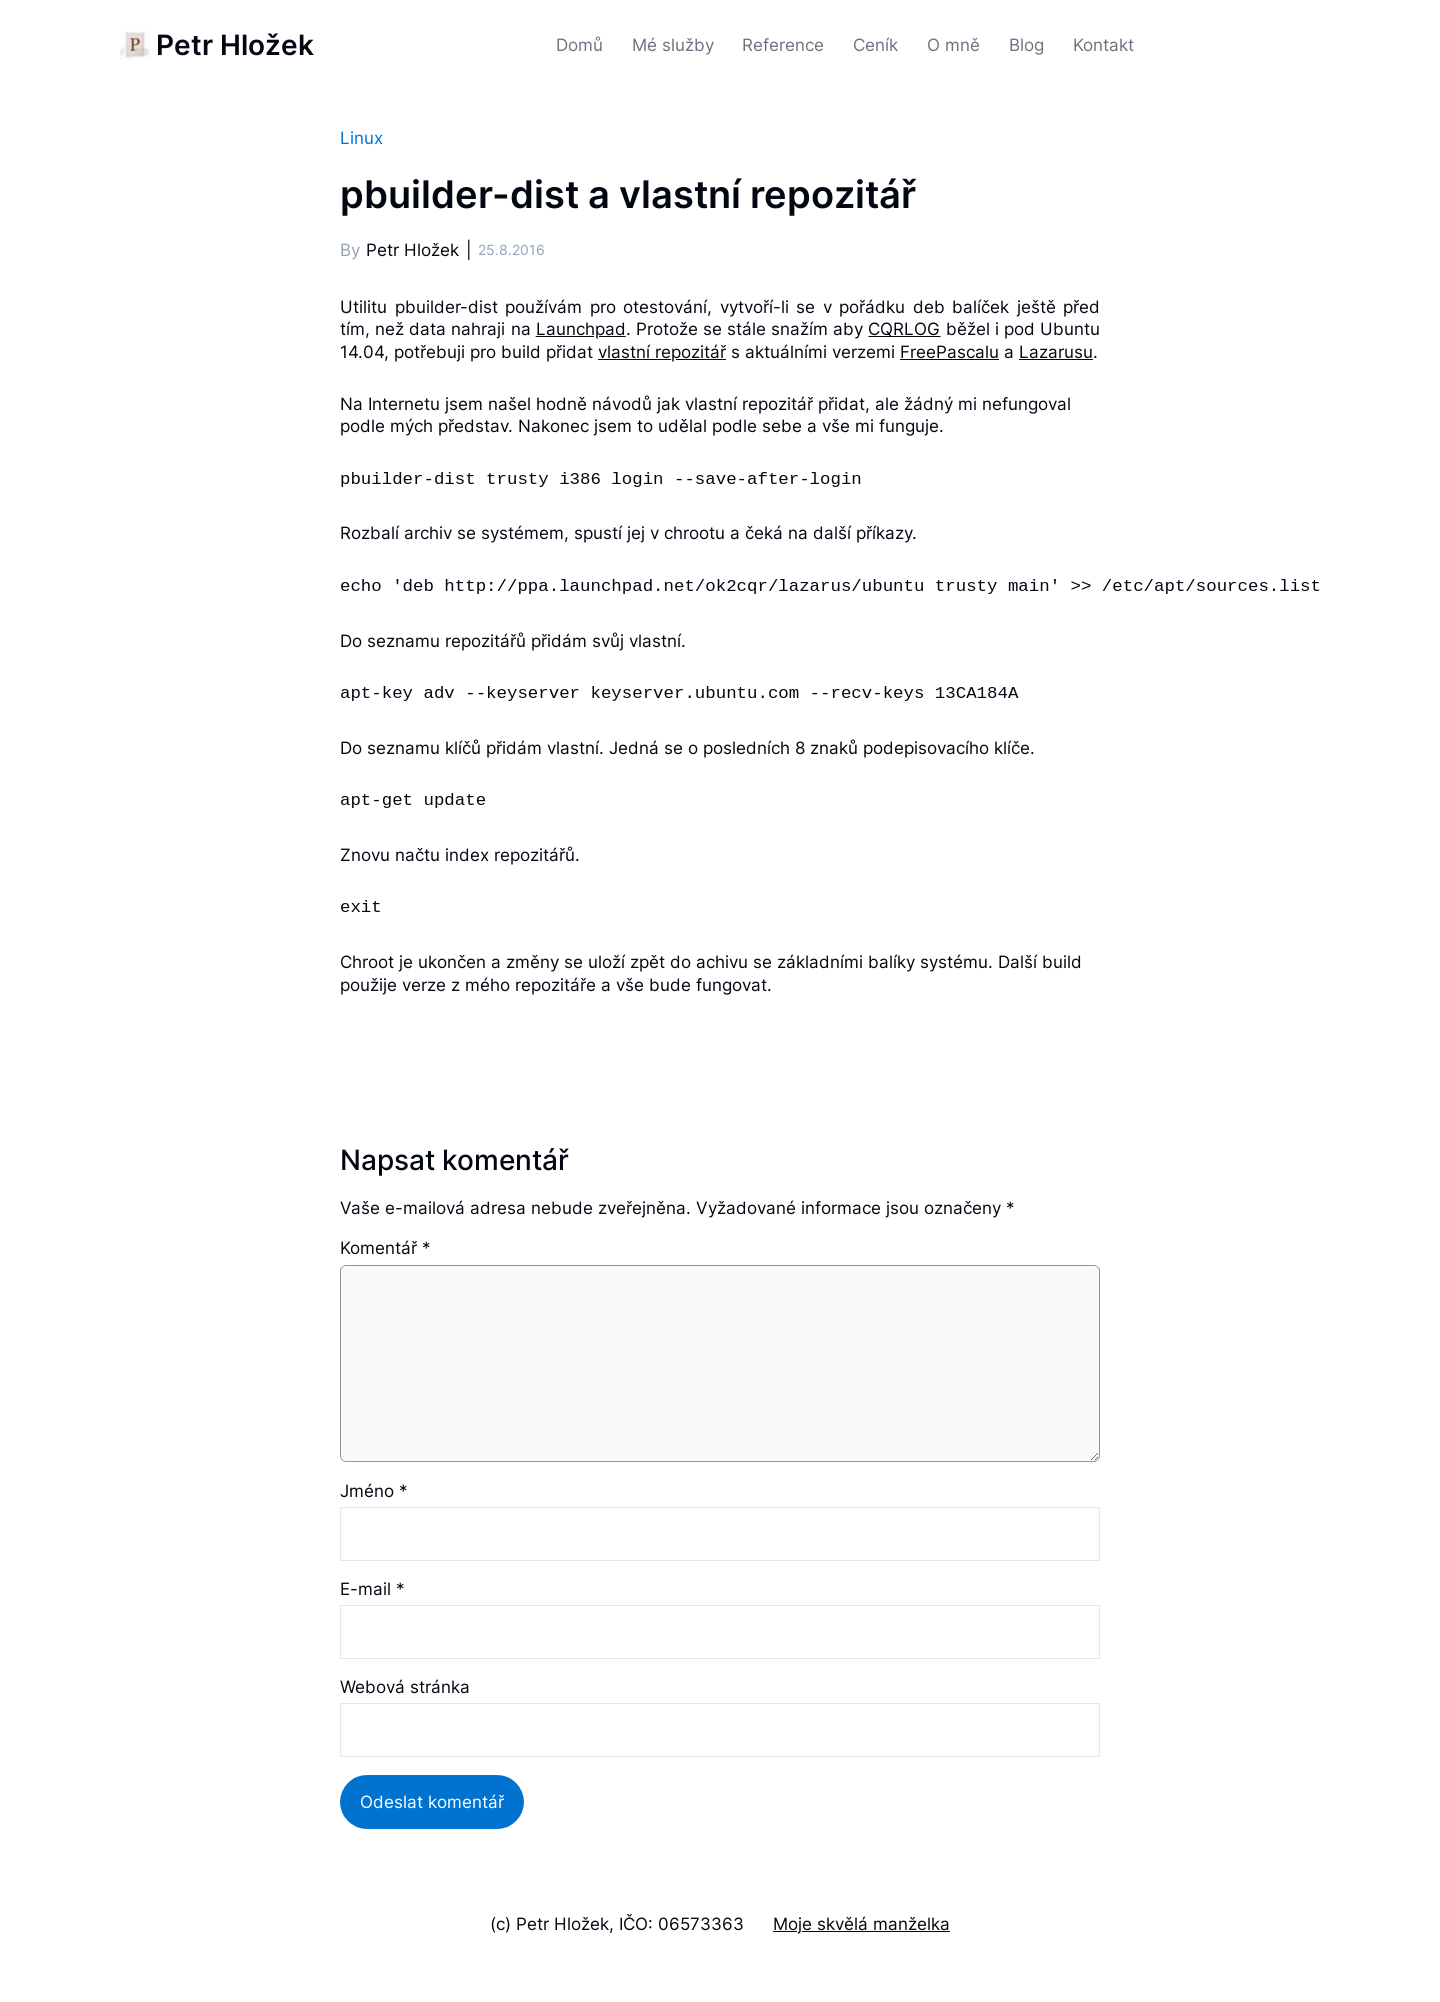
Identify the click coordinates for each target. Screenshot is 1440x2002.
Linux (361, 137)
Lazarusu (1056, 351)
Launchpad (581, 328)
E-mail (372, 1588)
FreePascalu (949, 351)
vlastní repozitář (662, 351)
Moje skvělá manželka (861, 1923)
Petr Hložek (235, 45)
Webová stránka (405, 1686)
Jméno (374, 1490)
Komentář (385, 1247)
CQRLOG (904, 328)
